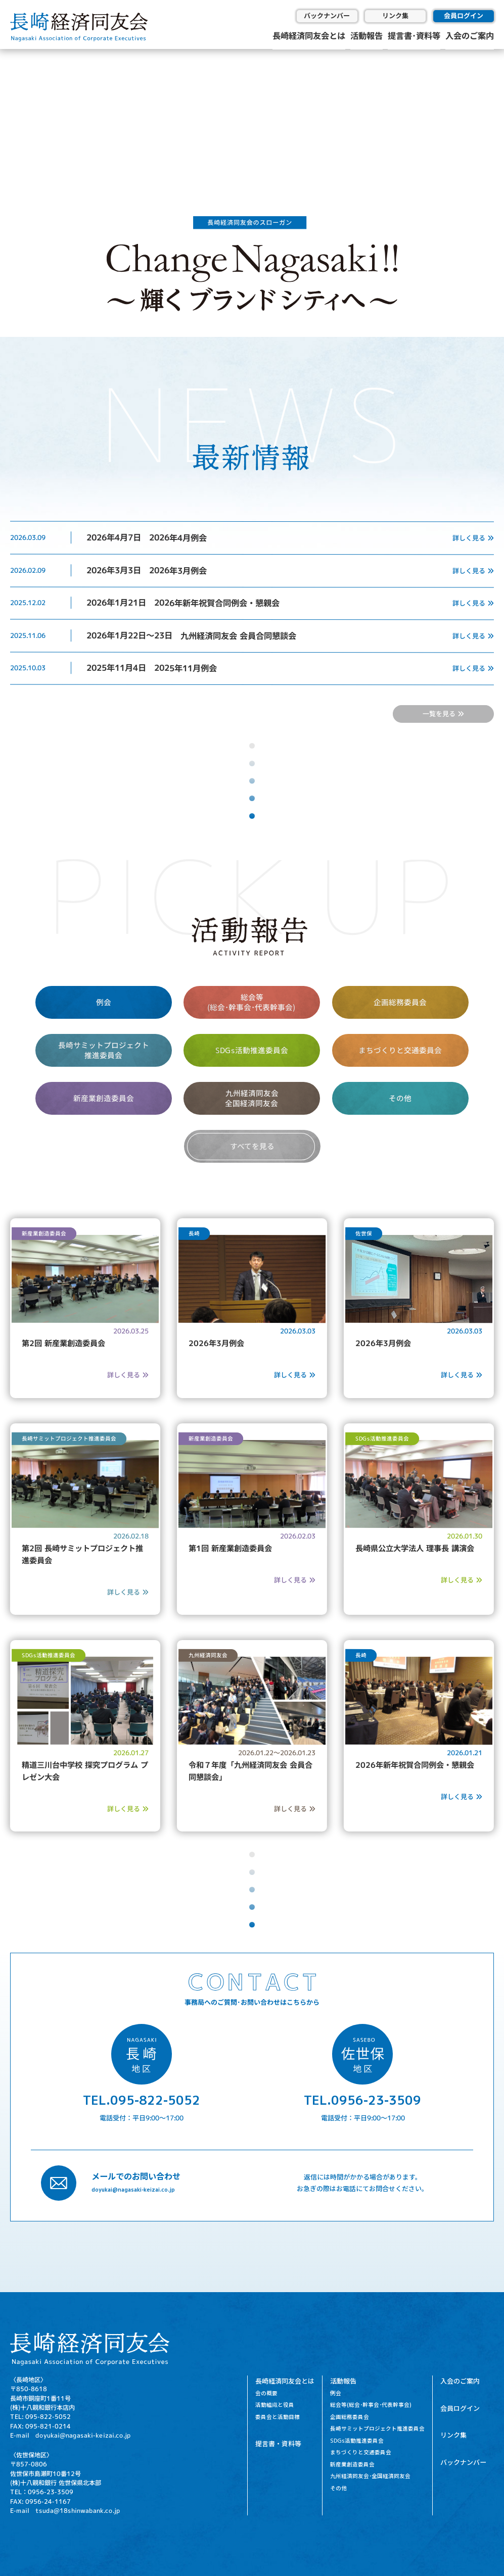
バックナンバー (327, 15)
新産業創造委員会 (103, 1098)
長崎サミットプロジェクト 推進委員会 (103, 1050)
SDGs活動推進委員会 (251, 1050)
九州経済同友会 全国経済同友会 (252, 1098)
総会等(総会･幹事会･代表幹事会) (370, 2404)
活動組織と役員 (274, 2404)
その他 (400, 1098)
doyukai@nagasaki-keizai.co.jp (133, 2189)
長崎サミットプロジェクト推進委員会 (377, 2428)
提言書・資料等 (278, 2443)
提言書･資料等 (414, 35)
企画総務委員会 (400, 1002)
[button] (16, 114)
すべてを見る (252, 1146)
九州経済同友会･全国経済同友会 (370, 2476)
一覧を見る (443, 713)
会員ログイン (463, 15)
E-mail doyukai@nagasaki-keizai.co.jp (70, 2435)
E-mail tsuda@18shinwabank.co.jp (65, 2510)
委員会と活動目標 (277, 2416)
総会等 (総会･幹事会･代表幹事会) (252, 1002)
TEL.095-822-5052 (141, 2100)
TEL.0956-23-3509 (362, 2100)
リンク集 (395, 15)
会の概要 (266, 2393)
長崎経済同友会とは (308, 35)
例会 (103, 1002)
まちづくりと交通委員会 (400, 1050)
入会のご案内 (469, 35)
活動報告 (366, 35)
